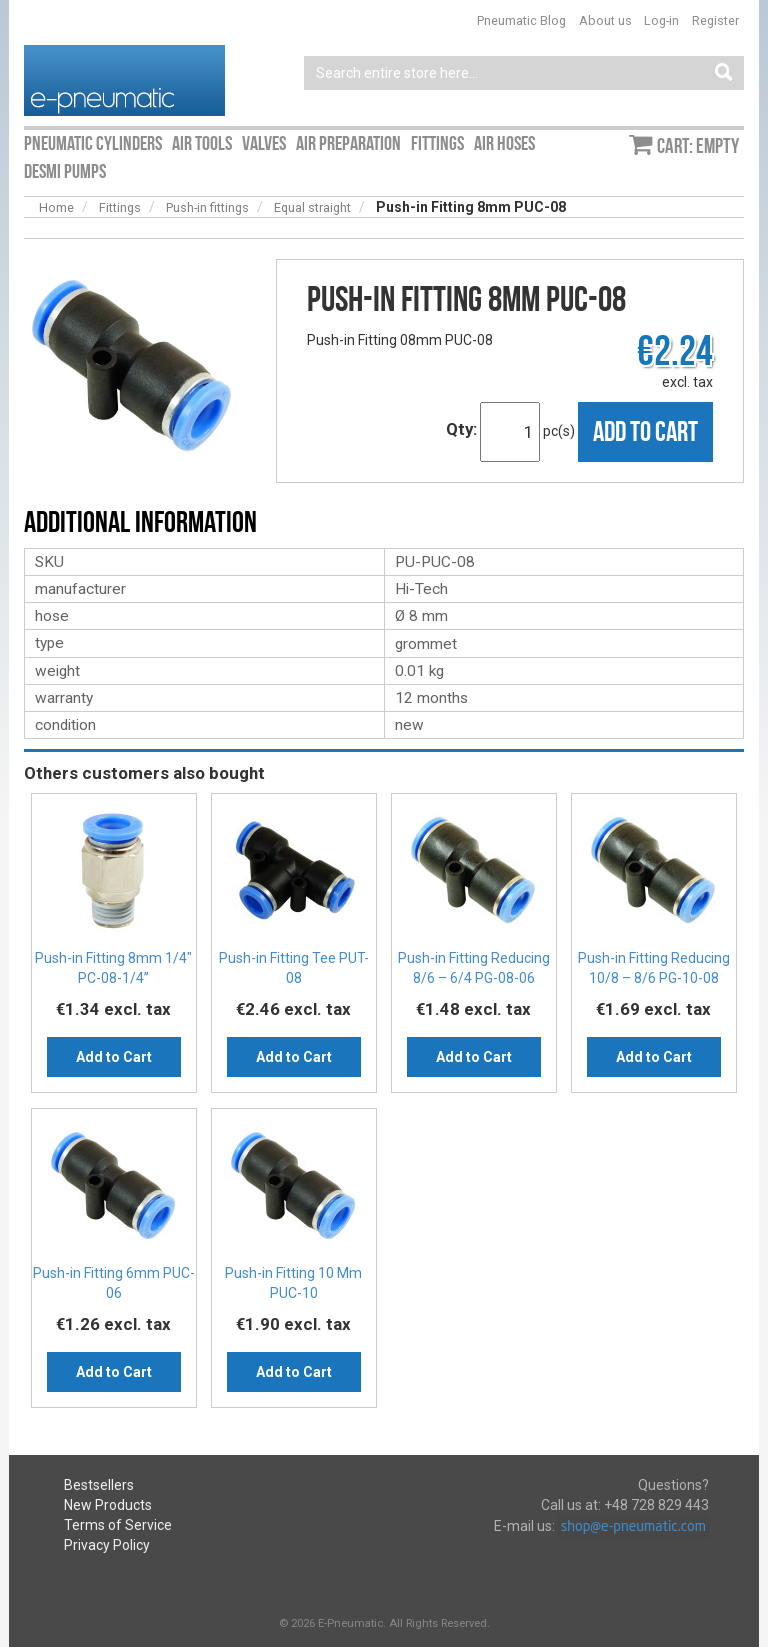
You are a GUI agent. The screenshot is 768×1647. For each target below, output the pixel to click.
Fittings (120, 207)
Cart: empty (698, 146)
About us (605, 20)
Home (56, 207)
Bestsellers (99, 1485)
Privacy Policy (107, 1545)
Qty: (461, 429)
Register (715, 20)
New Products (108, 1505)
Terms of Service (118, 1525)
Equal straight (312, 207)
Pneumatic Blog (521, 20)
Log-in (661, 20)
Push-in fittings (207, 207)
